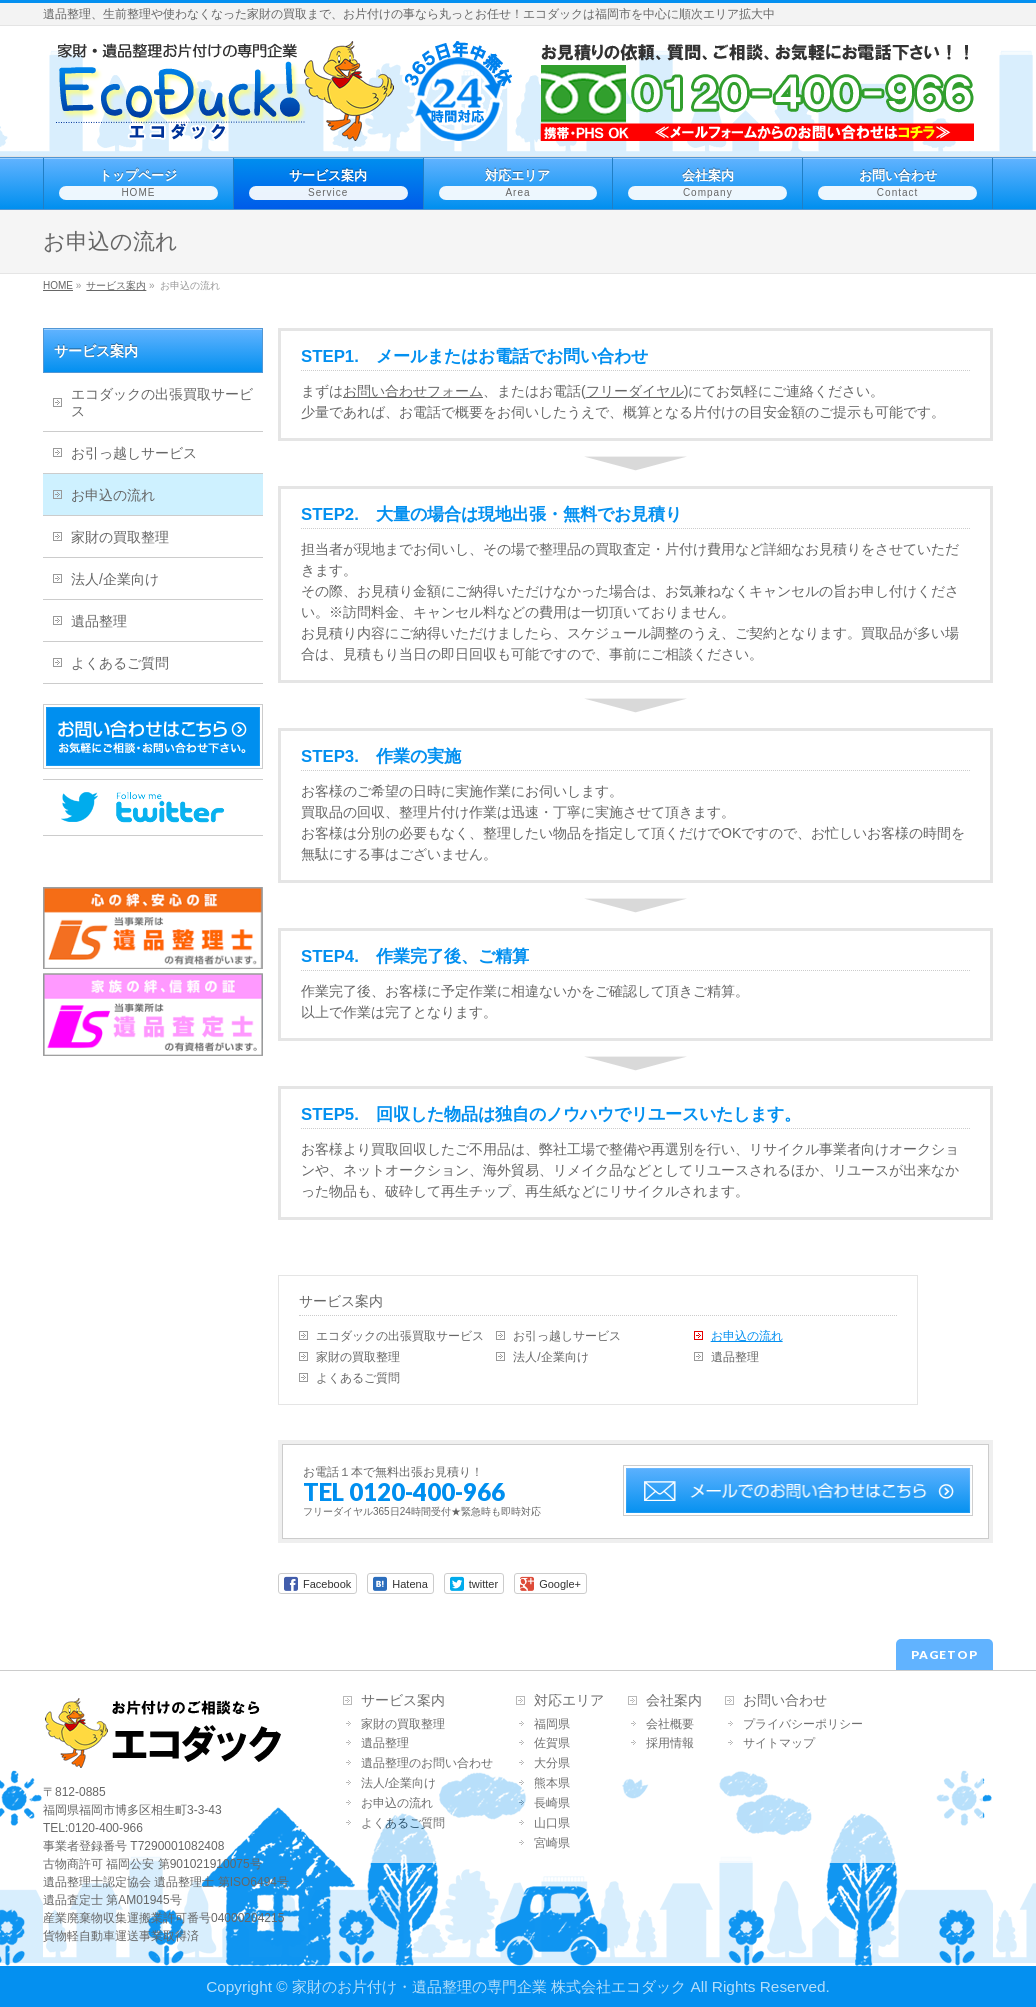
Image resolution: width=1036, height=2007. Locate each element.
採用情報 (670, 1743)
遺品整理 (735, 1357)
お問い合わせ (785, 1701)
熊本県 (552, 1783)
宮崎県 (552, 1843)
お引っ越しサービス (567, 1336)
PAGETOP (944, 1654)
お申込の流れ (747, 1336)
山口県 (552, 1823)
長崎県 (552, 1803)
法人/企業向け (550, 1357)
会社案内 (674, 1701)
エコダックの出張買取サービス (400, 1336)
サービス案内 (341, 1301)
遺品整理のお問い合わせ (427, 1763)
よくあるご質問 (358, 1378)
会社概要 (670, 1724)
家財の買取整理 (358, 1357)
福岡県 (552, 1724)
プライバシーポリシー (803, 1724)
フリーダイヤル (635, 391)
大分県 (552, 1763)
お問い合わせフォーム (413, 391)
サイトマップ (779, 1743)
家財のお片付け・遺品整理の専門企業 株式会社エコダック (489, 1986)
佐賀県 (552, 1743)
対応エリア (569, 1701)
